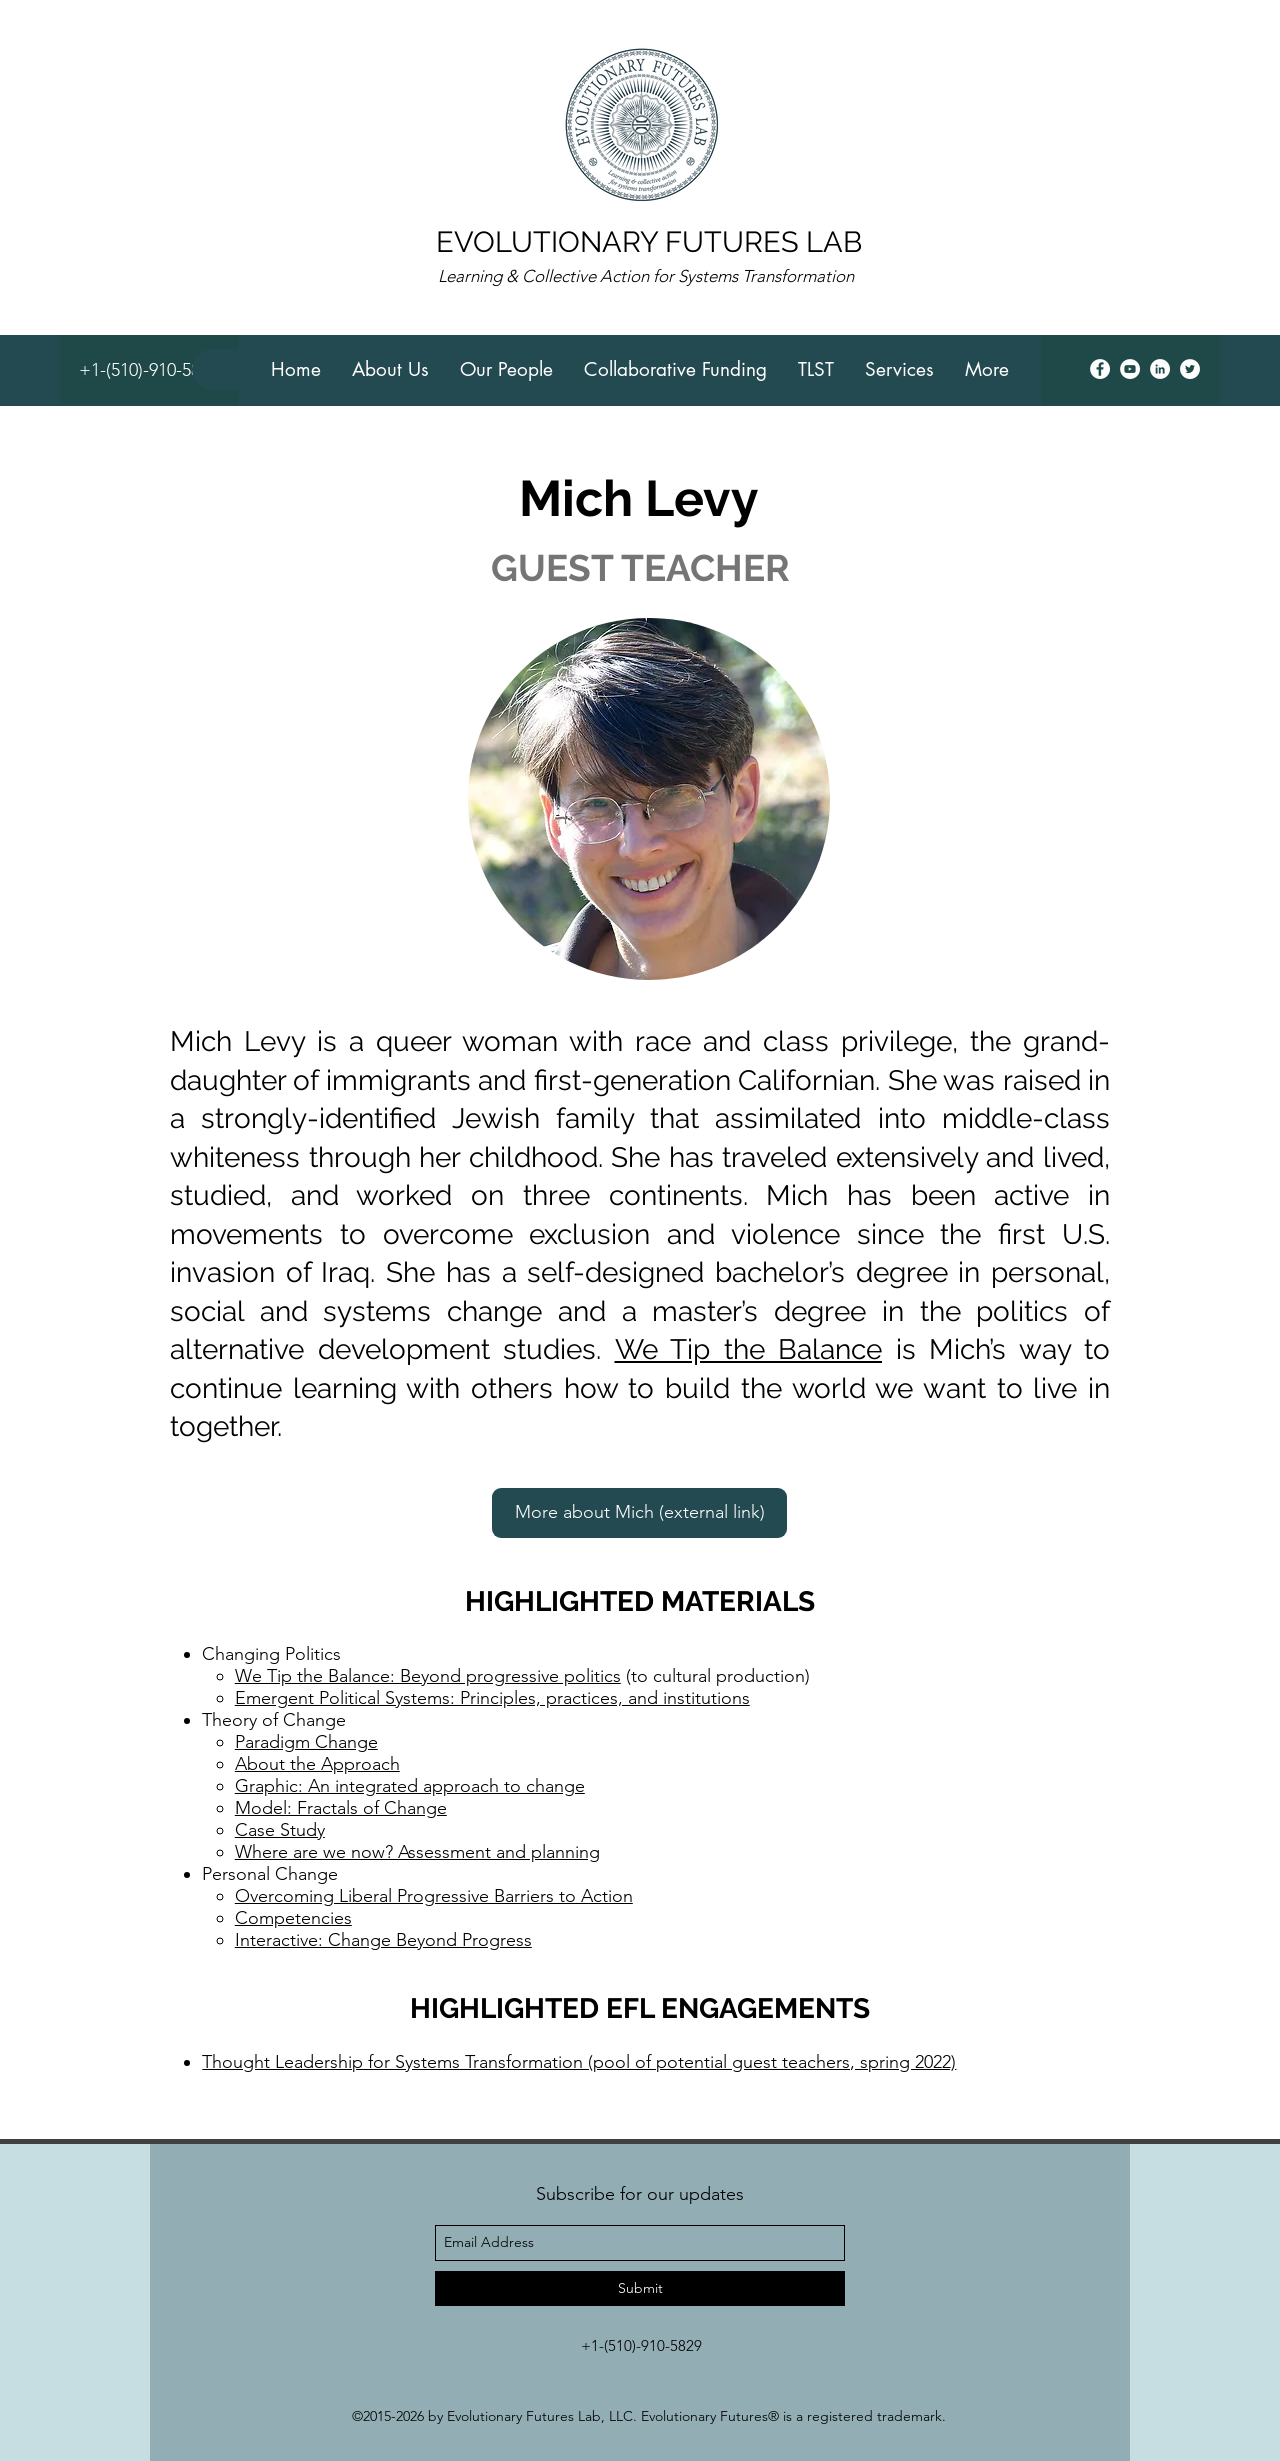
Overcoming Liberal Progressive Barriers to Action (434, 1896)
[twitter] (1190, 369)
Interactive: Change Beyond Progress (383, 1940)
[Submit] (640, 2288)
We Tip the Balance (749, 1349)
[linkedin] (1160, 369)
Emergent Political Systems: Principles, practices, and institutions (492, 1698)
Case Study (280, 1830)
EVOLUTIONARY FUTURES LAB (649, 242)
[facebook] (1100, 369)
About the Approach (317, 1764)
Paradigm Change (306, 1742)
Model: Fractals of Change (341, 1808)
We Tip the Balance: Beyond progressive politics (428, 1676)
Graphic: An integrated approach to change (410, 1786)
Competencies (293, 1918)
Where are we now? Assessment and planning (417, 1852)
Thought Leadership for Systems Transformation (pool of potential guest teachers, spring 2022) (579, 2062)
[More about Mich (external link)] (639, 1513)
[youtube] (1130, 369)
